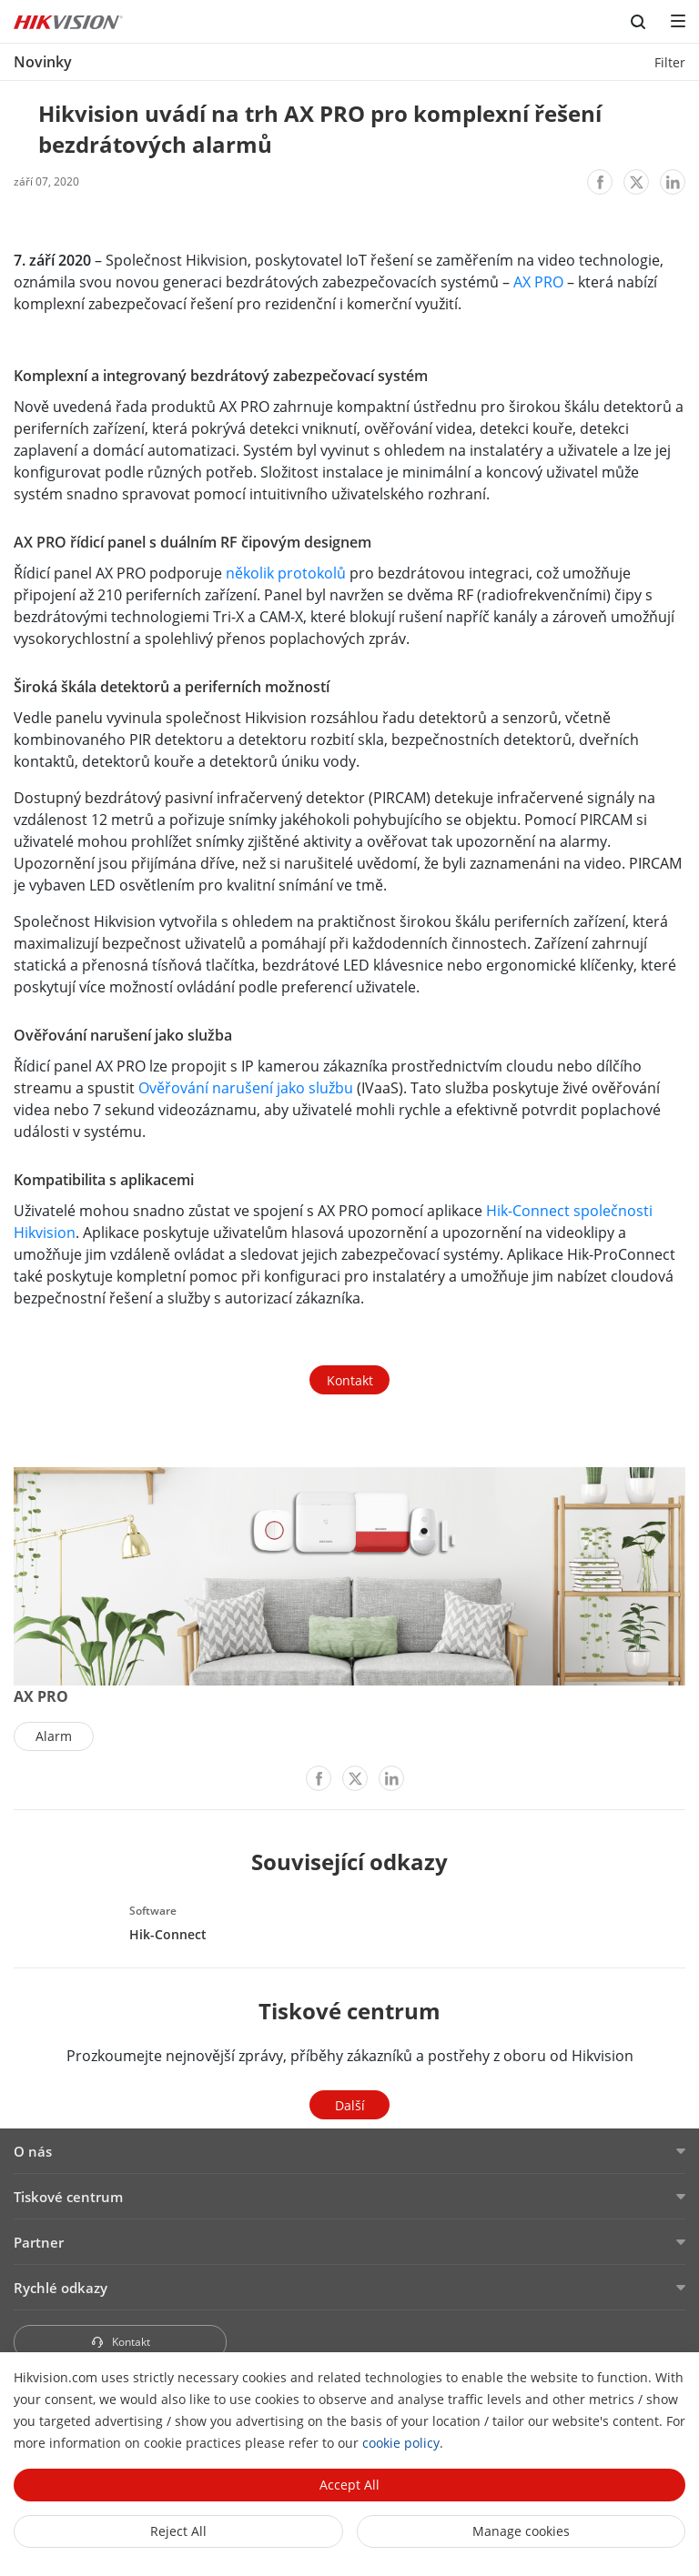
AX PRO (538, 282)
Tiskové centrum (68, 2197)
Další (350, 2105)
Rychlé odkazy (60, 2288)
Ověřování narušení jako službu (245, 1088)
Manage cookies (521, 2531)
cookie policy (401, 2442)
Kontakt (350, 1380)
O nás (33, 2151)
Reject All (178, 2531)
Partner (39, 2242)
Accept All (349, 2484)
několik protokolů (286, 573)
